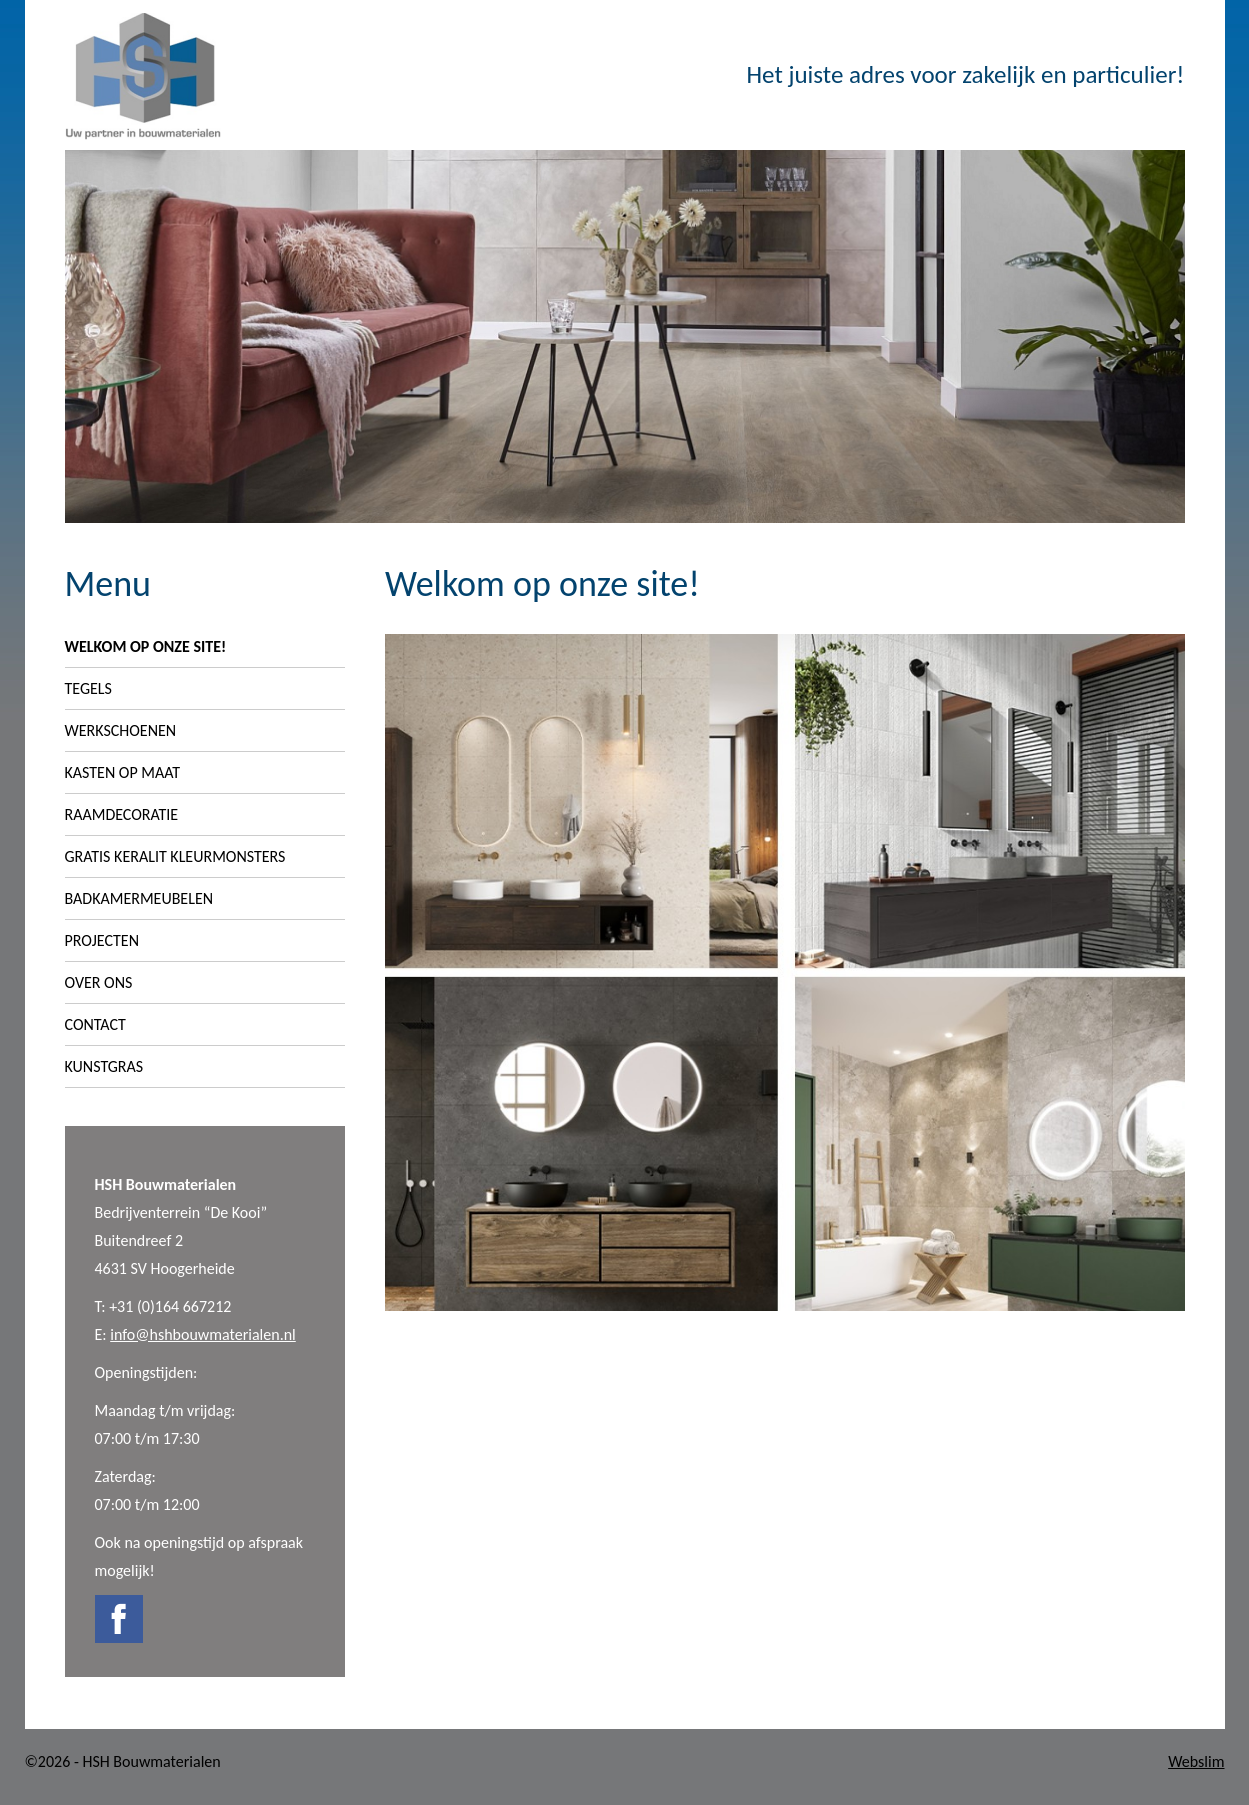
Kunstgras (104, 1066)
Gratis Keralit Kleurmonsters (175, 856)
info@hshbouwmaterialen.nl (203, 1334)
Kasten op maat (123, 772)
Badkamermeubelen (139, 898)
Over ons (99, 982)
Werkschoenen (121, 730)
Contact (95, 1024)
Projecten (102, 940)
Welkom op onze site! (146, 646)
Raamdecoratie (122, 814)
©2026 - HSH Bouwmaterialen (123, 1761)
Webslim (1196, 1761)
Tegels (88, 688)
